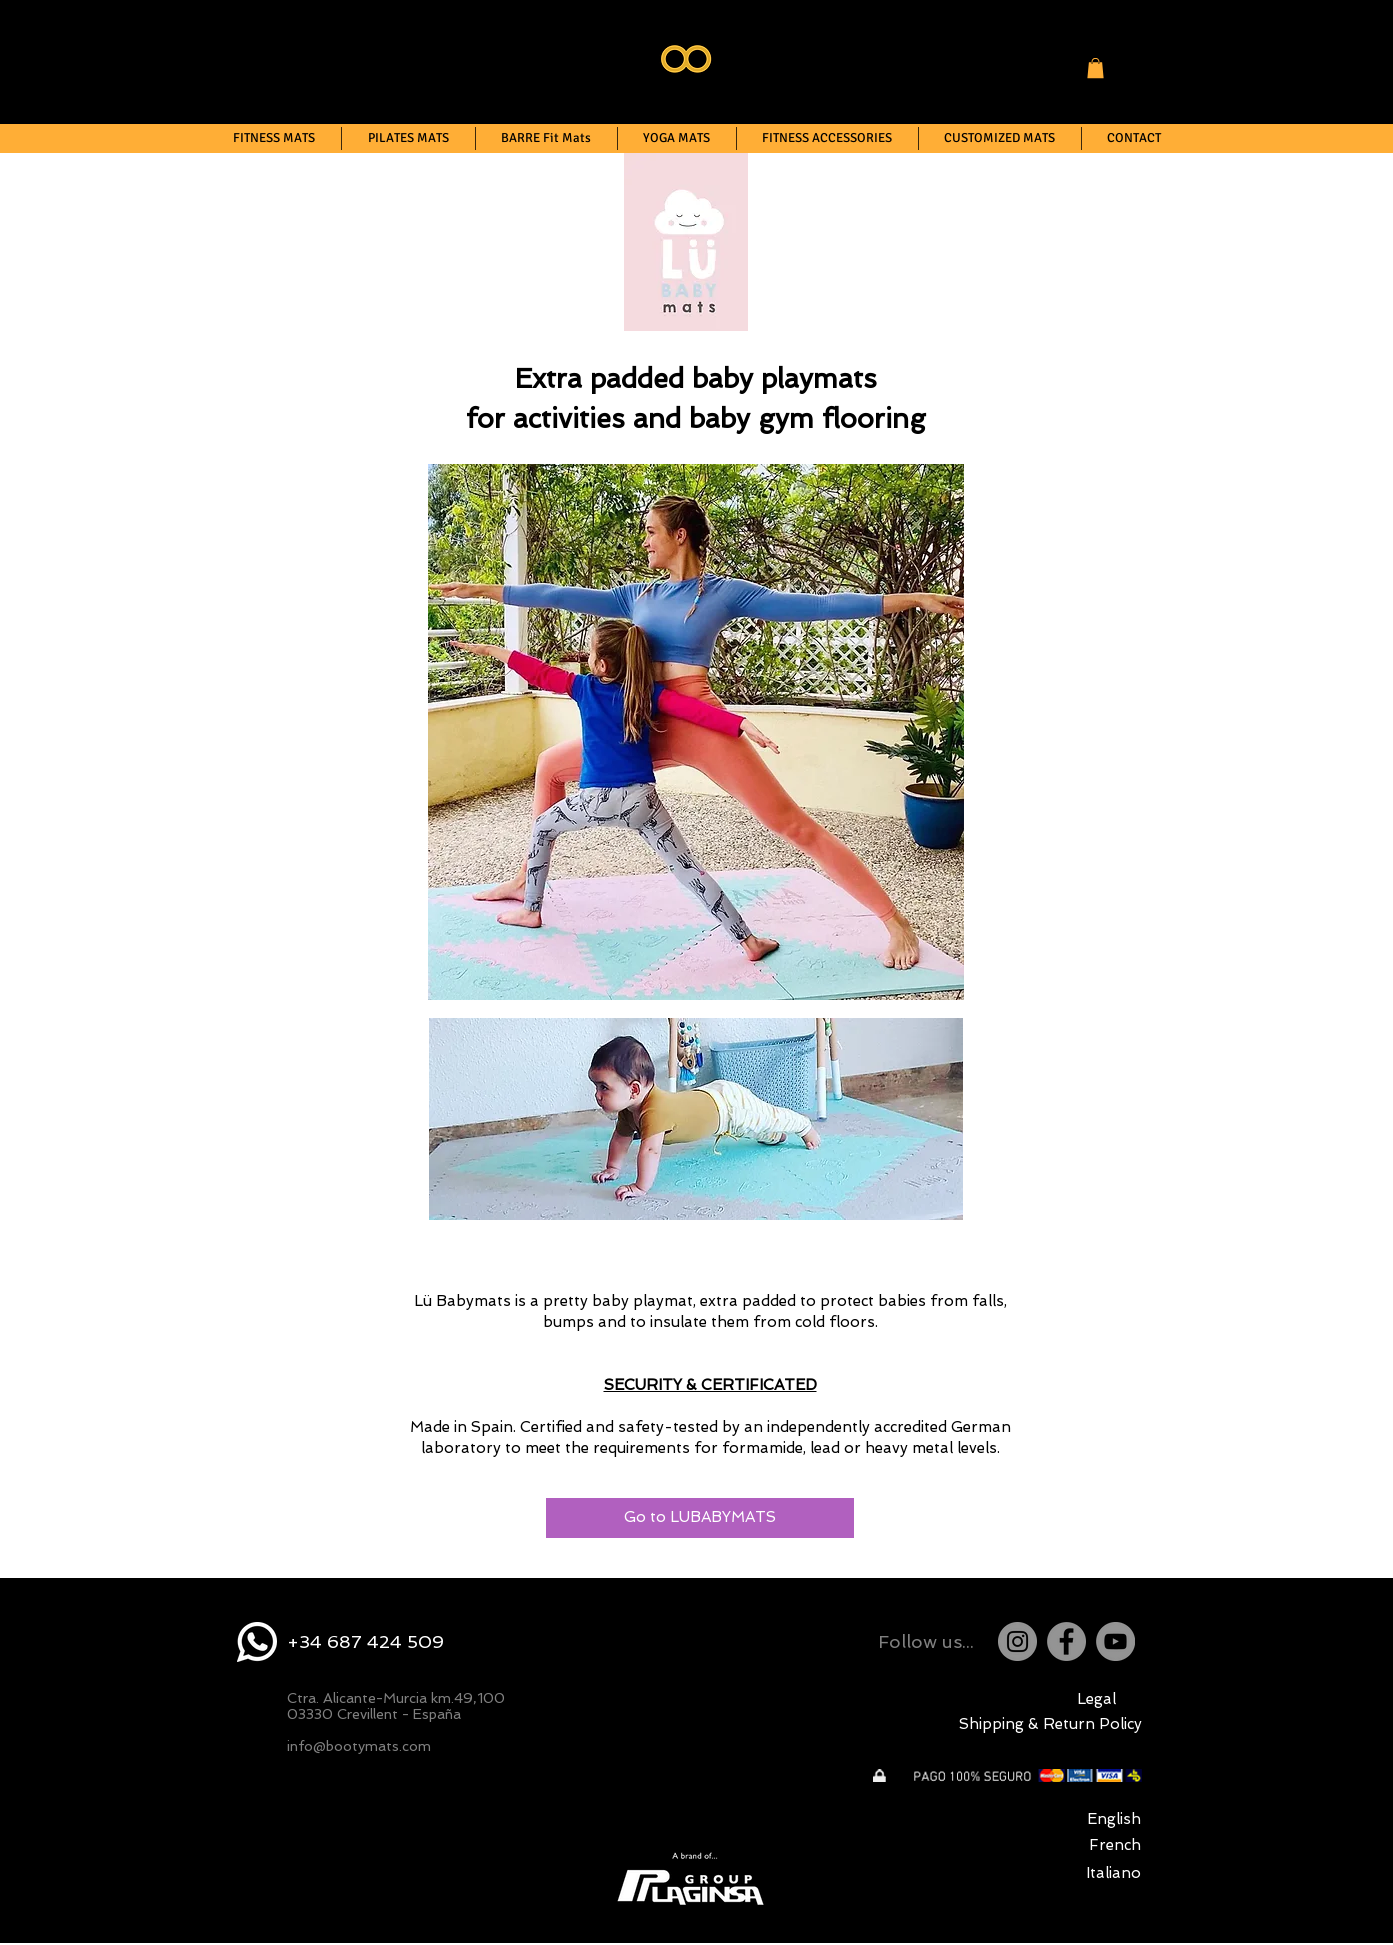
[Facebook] (1066, 1641)
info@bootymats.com (359, 1746)
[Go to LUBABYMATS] (700, 1518)
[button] (1095, 68)
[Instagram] (1017, 1641)
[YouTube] (1115, 1641)
